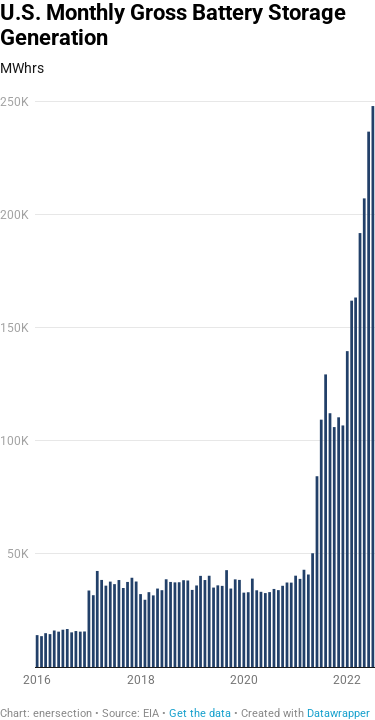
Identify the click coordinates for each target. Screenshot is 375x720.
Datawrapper (338, 713)
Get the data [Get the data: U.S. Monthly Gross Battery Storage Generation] (200, 713)
